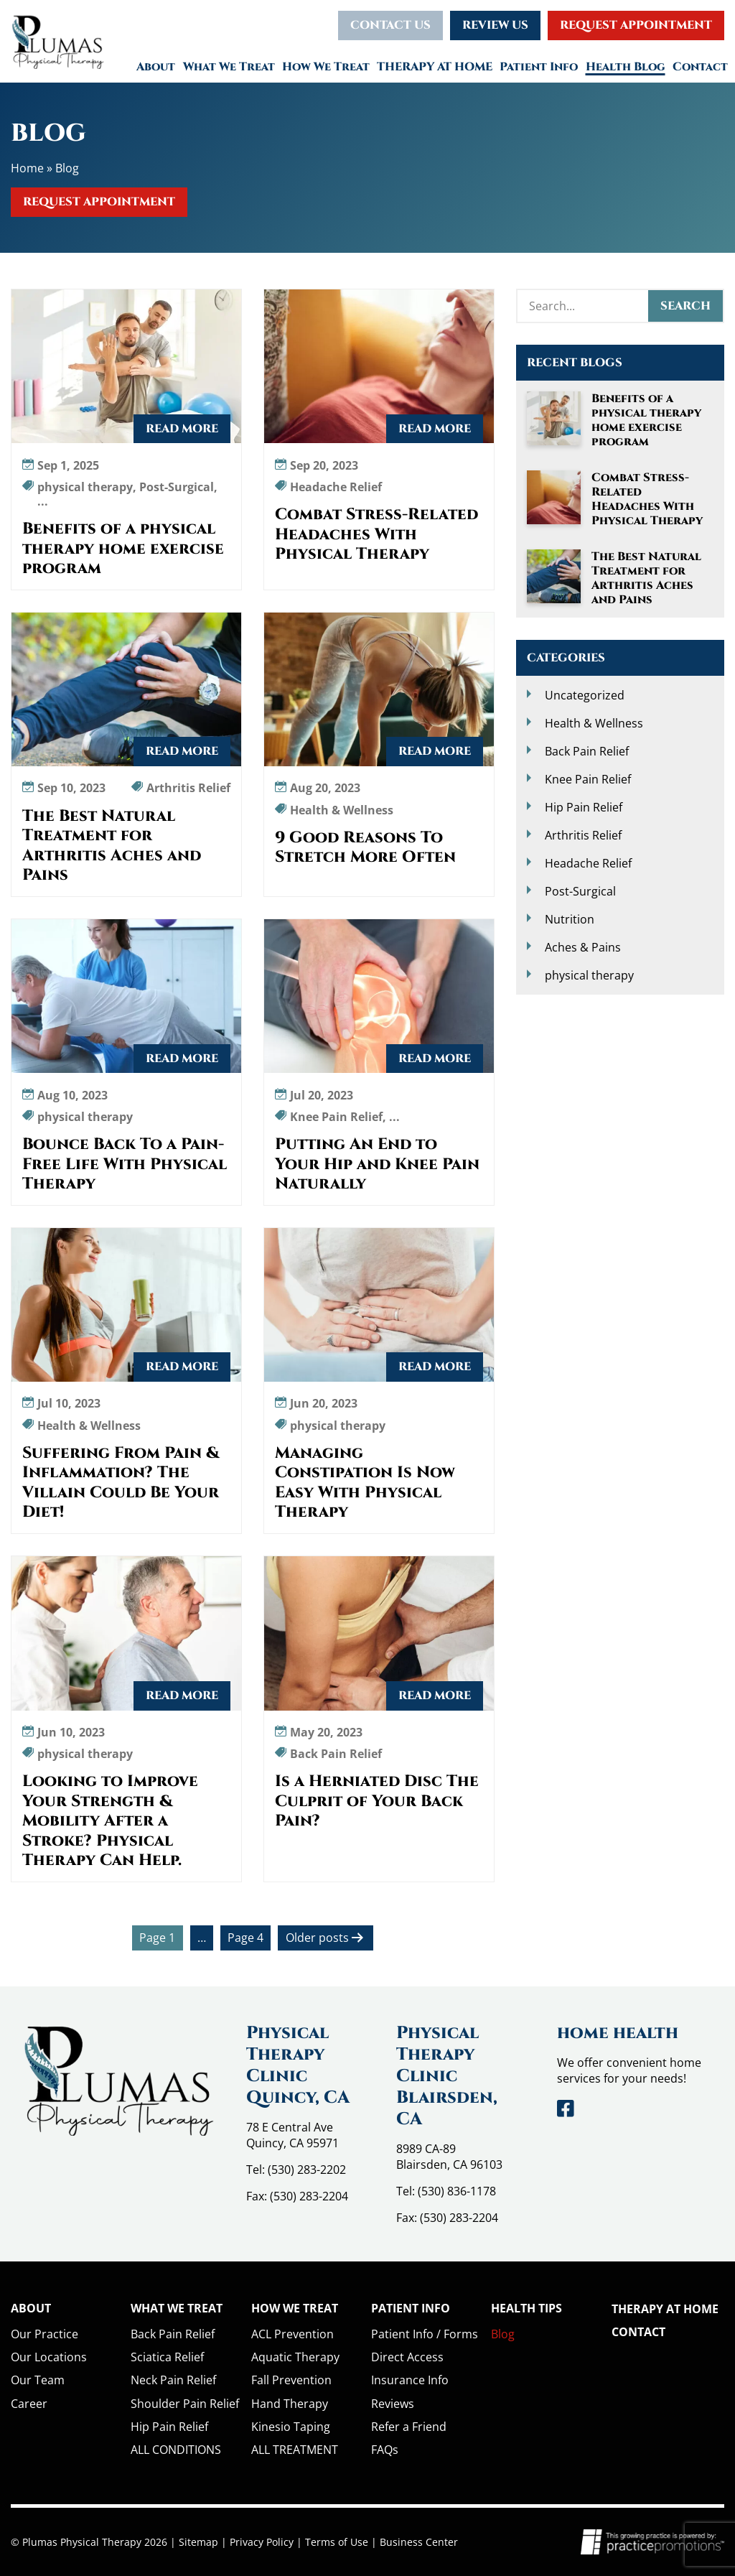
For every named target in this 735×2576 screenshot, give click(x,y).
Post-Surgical (580, 891)
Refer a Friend (408, 2427)
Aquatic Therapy (295, 2357)
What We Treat (229, 67)
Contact (700, 67)
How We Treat (326, 67)
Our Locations (49, 2357)
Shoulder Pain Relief (185, 2404)
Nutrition (569, 919)
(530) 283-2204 (309, 2196)
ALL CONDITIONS (176, 2450)
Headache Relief (588, 863)
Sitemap (198, 2542)
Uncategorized (584, 695)
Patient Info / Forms (424, 2334)
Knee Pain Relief (588, 779)
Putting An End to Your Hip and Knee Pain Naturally (377, 1164)
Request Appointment (636, 25)
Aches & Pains (583, 947)
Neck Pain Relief (173, 2380)
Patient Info (539, 67)
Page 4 (245, 1937)
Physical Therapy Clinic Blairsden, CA (446, 2076)
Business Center (419, 2542)
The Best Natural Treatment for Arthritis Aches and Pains (111, 845)
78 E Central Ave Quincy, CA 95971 (292, 2135)
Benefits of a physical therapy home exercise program (123, 549)
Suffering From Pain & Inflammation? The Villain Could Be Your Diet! (121, 1482)
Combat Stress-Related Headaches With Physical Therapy (376, 534)
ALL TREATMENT (294, 2450)
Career (29, 2404)
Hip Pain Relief (583, 807)
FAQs (384, 2450)
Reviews (392, 2404)
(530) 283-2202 (307, 2169)
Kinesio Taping (290, 2427)
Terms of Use (336, 2542)
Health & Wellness (594, 723)
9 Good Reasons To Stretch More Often (365, 848)
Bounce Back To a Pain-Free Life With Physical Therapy (124, 1164)
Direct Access (407, 2357)
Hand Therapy (289, 2404)
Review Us (495, 25)
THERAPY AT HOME (434, 67)
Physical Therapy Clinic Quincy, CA (298, 2065)
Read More (182, 429)
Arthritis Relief (583, 835)
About (155, 67)
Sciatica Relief (167, 2357)
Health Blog (625, 67)
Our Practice (44, 2334)
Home (27, 168)
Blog (503, 2334)
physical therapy (589, 975)
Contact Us (390, 25)
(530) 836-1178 (457, 2191)
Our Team (38, 2380)
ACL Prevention (292, 2334)
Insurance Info (410, 2380)
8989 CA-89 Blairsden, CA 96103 (449, 2156)
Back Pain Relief (587, 751)
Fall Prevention (291, 2380)
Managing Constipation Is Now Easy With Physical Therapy (365, 1482)
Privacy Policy (262, 2542)
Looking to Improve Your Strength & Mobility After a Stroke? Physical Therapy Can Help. (110, 1821)
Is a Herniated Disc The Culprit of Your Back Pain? (377, 1801)
